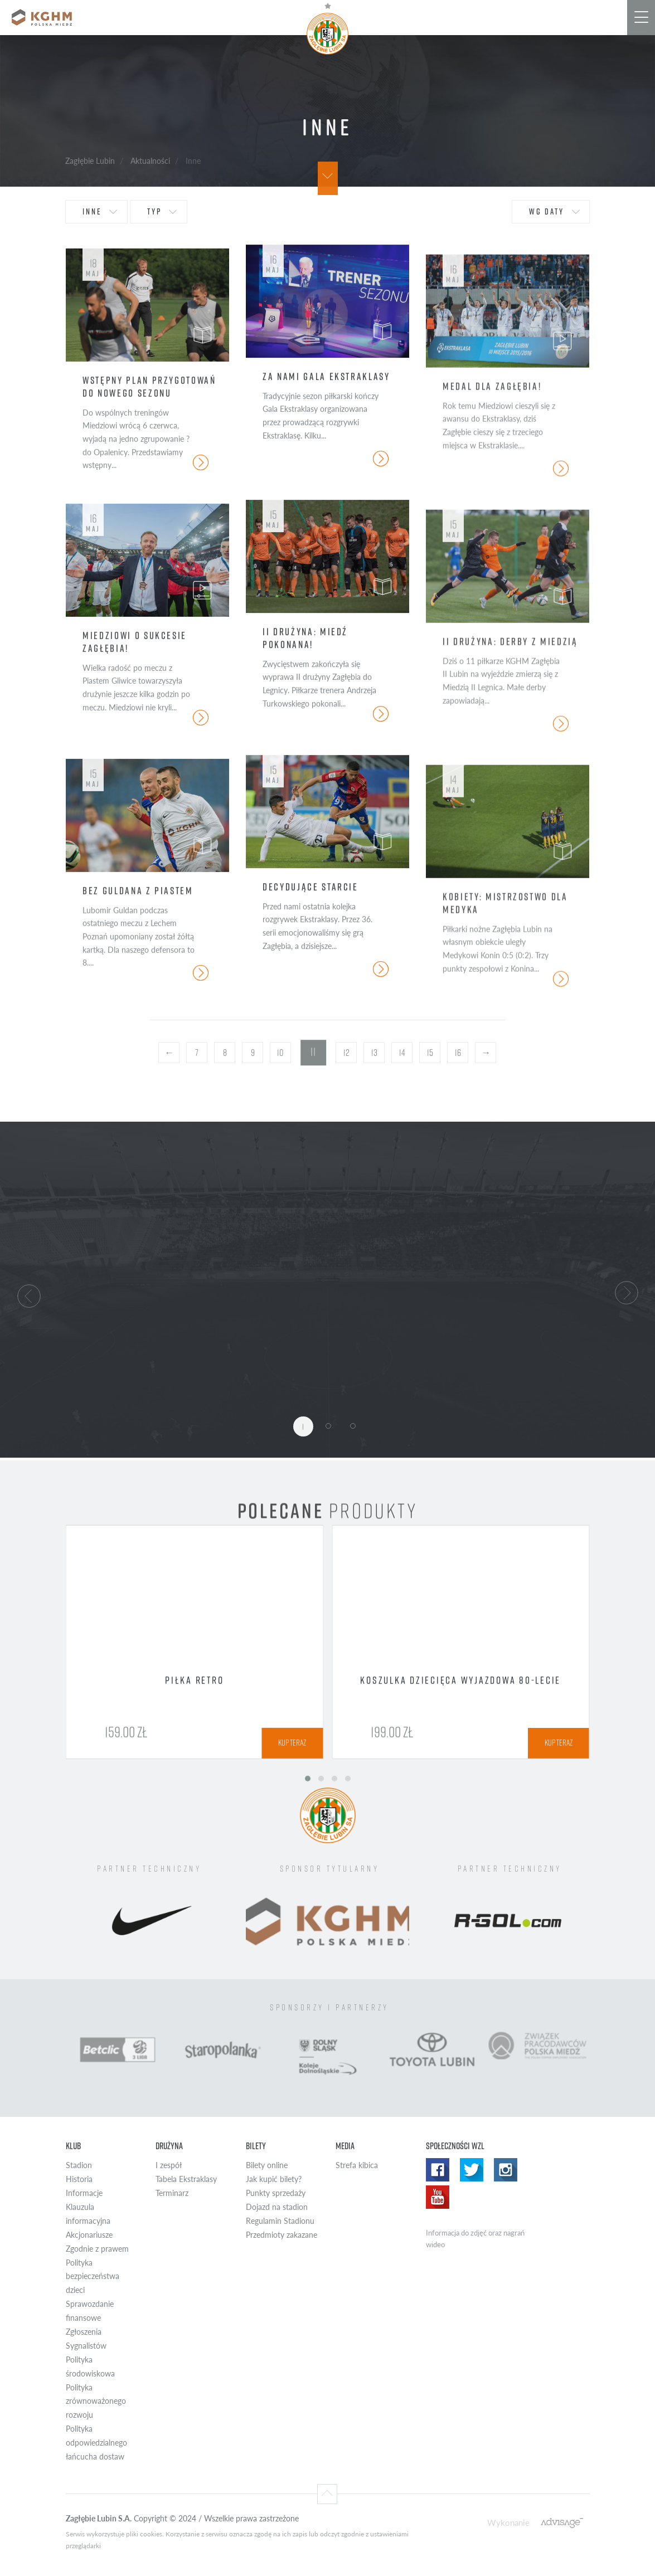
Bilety (256, 2145)
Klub (73, 2145)
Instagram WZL (505, 2169)
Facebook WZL (437, 2169)
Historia (79, 2179)
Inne (92, 211)
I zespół (169, 2165)
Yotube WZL (437, 2197)
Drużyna (169, 2145)
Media (345, 2145)
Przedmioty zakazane (281, 2234)
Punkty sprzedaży (275, 2193)
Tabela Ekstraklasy (186, 2179)
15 (430, 1052)
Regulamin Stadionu (280, 2220)
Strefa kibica (357, 2165)
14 (402, 1052)
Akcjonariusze (89, 2234)
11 (314, 1052)
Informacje (84, 2193)
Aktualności (150, 160)
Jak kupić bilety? (274, 2179)
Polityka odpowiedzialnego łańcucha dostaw (96, 2442)
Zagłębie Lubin (90, 160)
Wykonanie (508, 2522)
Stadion (79, 2165)
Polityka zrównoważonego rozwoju (96, 2401)
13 (374, 1052)
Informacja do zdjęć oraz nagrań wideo (475, 2238)
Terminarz (172, 2193)
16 (458, 1052)
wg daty (546, 211)
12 (346, 1052)
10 (280, 1052)
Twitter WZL (471, 2169)
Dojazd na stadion (277, 2207)
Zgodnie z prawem (97, 2248)
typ (154, 211)
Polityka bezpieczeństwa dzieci (92, 2276)
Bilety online (267, 2165)
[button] (29, 1294)
